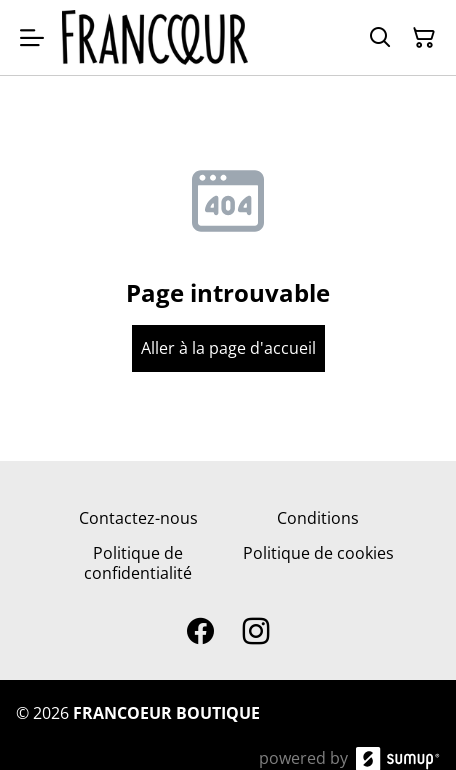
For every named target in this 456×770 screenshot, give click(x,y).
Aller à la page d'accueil (228, 348)
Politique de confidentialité (138, 562)
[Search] (380, 38)
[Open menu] (32, 38)
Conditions (318, 518)
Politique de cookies (318, 553)
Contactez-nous (138, 518)
